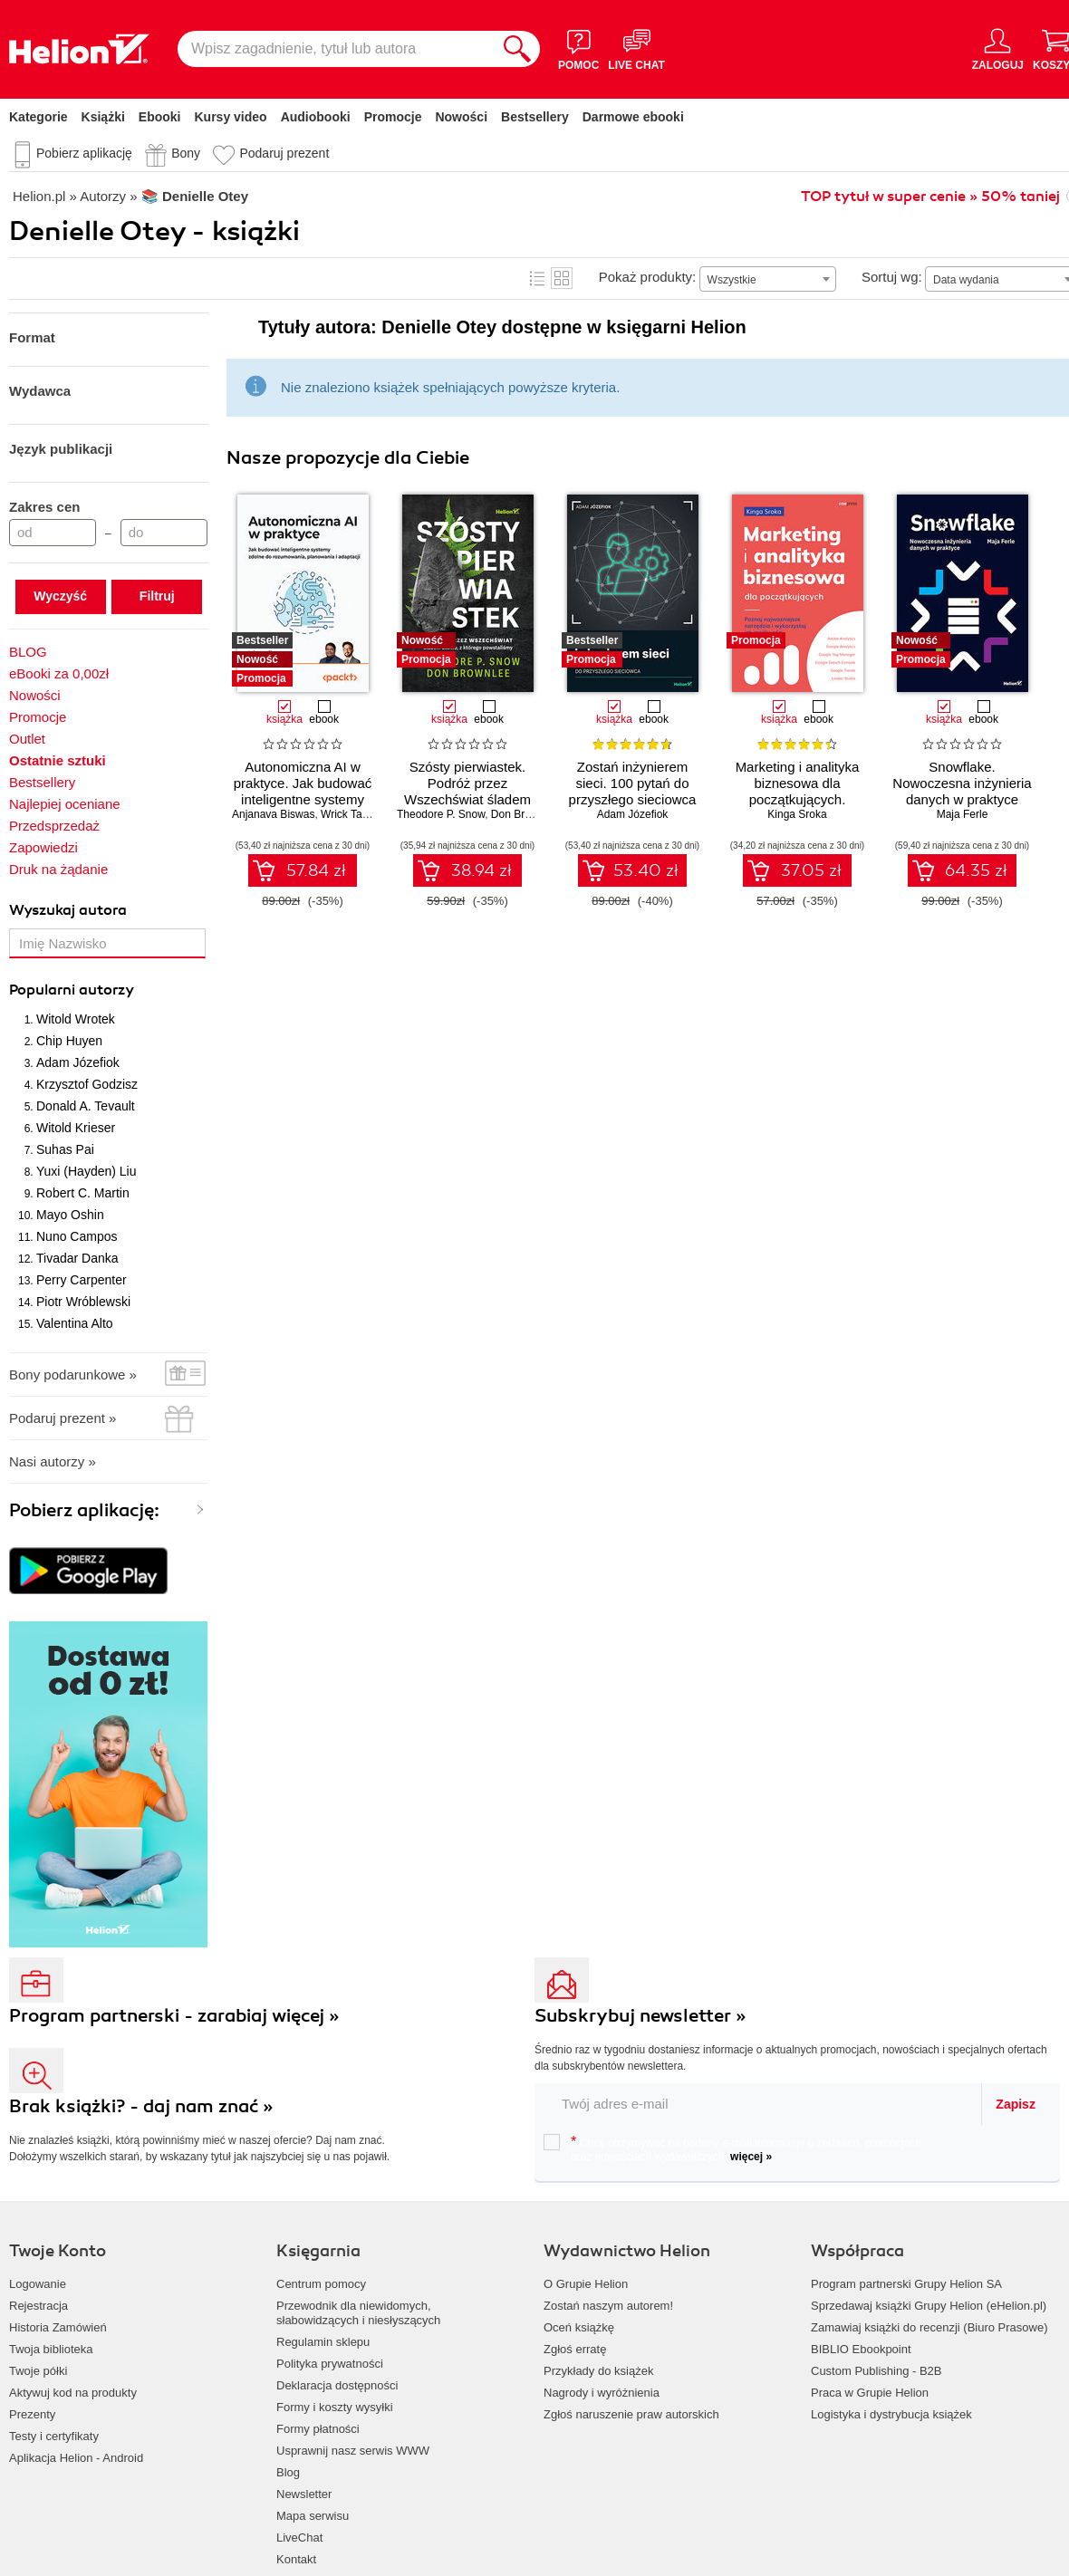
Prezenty (32, 2414)
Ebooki (160, 117)
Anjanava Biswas (273, 814)
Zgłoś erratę (575, 2349)
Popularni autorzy (71, 990)
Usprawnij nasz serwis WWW (352, 2450)
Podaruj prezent (284, 153)
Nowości (461, 117)
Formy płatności (318, 2429)
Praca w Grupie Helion (870, 2392)
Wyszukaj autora (68, 910)
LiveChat (299, 2537)
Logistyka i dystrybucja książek (891, 2414)
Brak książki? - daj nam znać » (141, 2106)
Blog (288, 2472)
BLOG (28, 651)
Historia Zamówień (58, 2327)
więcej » (751, 2156)
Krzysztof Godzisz (87, 1084)
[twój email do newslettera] (758, 2104)
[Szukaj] (517, 49)
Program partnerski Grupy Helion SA (906, 2284)
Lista (537, 278)
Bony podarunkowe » (73, 1374)
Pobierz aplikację (84, 153)
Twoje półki (38, 2371)
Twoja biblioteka (51, 2349)
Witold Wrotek (75, 1019)
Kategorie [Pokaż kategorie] (38, 117)
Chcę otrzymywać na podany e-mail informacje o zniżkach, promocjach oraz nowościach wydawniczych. (732, 2148)
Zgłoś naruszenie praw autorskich (631, 2414)
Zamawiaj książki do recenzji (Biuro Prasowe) (929, 2327)
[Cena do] (163, 532)
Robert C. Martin (83, 1193)
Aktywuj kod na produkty (73, 2392)
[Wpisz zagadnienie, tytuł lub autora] (336, 49)
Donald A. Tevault (85, 1106)
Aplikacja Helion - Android (76, 2458)
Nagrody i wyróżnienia (602, 2392)
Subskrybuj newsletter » (640, 2015)
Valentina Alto (74, 1323)
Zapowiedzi (43, 847)
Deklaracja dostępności (337, 2385)
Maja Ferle (962, 814)
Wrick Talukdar (356, 814)
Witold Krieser (75, 1127)
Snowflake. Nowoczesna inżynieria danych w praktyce (961, 783)
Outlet (27, 738)
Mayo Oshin (70, 1214)
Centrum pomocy (321, 2284)
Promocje (393, 117)
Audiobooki (316, 117)
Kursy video (231, 117)
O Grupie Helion (586, 2284)
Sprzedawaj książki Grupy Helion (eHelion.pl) (928, 2305)
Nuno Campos (77, 1236)
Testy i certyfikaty (54, 2436)
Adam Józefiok (78, 1062)
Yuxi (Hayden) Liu (86, 1171)
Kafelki (562, 278)
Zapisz (1015, 2104)
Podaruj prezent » (62, 1418)
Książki (103, 117)
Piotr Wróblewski (83, 1301)
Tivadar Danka (77, 1258)
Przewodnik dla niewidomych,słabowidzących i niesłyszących (358, 2313)
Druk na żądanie (58, 869)
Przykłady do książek (598, 2371)
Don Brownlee (525, 814)
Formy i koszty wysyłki (334, 2407)
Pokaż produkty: (648, 276)
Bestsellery (535, 117)
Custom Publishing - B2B (876, 2371)
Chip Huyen (69, 1040)
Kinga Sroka (796, 814)
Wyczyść (60, 596)
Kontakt (296, 2559)
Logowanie (37, 2284)
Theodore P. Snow (441, 814)
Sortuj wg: (892, 276)
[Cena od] (52, 532)
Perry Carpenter (81, 1280)
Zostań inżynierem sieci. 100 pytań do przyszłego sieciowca (633, 783)
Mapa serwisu (312, 2516)
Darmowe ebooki (633, 117)
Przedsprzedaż (54, 825)
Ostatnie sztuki (57, 760)
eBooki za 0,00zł (59, 673)
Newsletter (304, 2494)
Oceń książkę (579, 2327)
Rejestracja (38, 2305)
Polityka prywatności (329, 2363)
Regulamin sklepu (323, 2342)
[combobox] (767, 279)
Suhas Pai (65, 1149)
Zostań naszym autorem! (608, 2305)
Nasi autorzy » (52, 1461)
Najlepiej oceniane (64, 804)
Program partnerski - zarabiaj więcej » (174, 2015)
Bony (185, 153)
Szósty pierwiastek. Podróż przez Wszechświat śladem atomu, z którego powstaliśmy (467, 799)
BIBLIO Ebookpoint (861, 2349)
